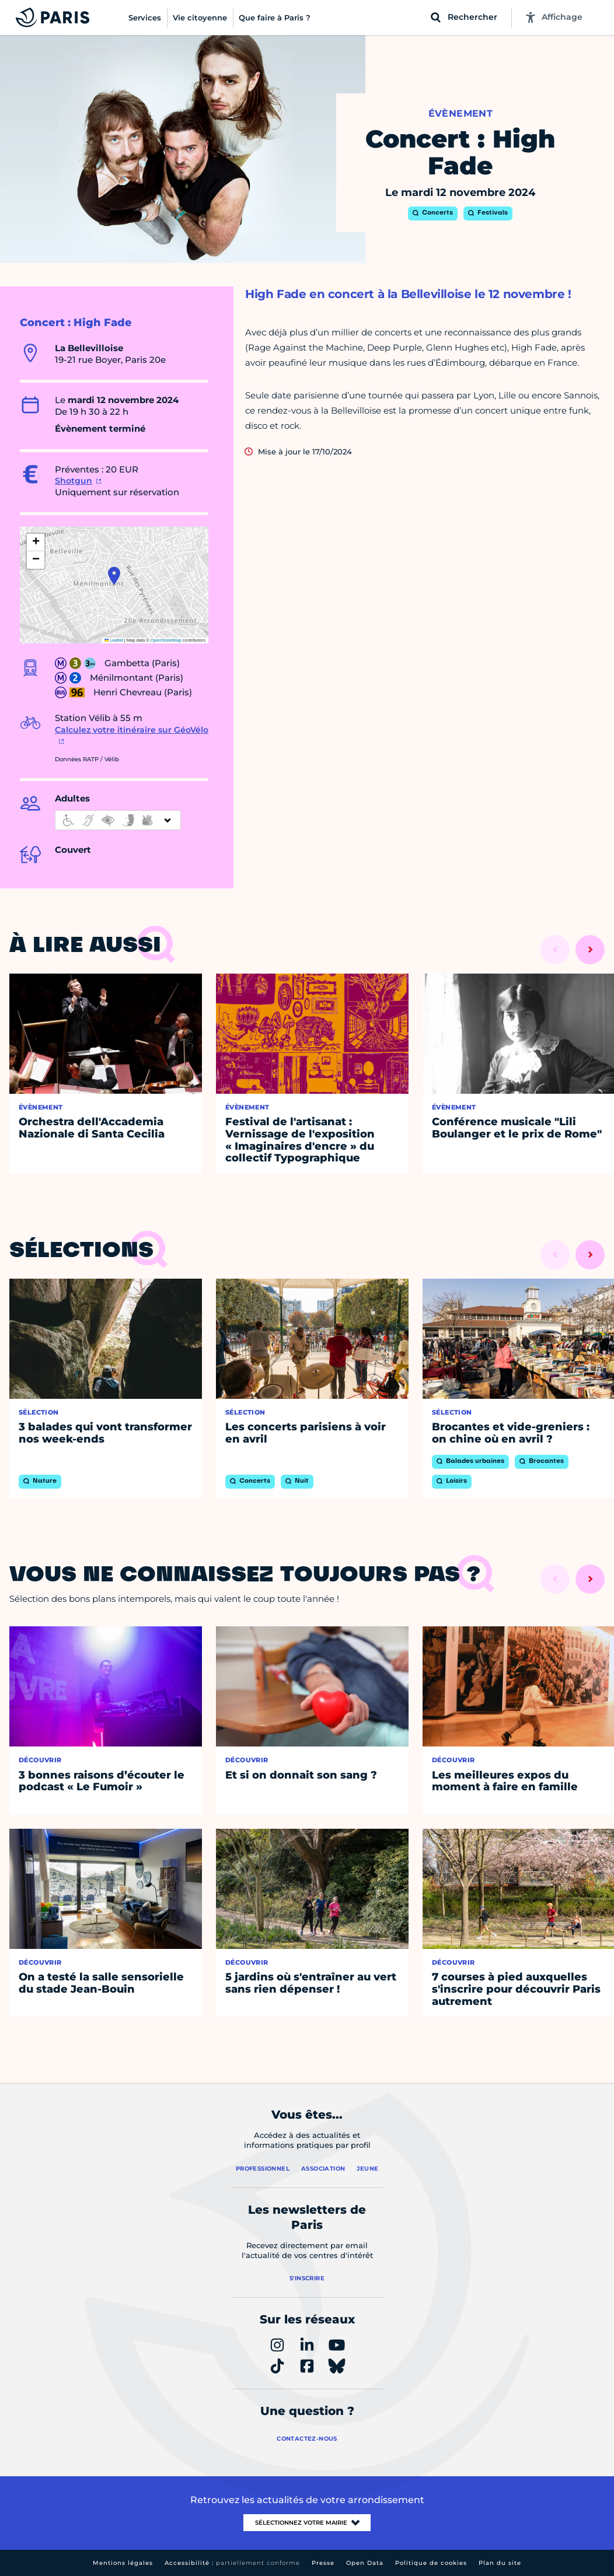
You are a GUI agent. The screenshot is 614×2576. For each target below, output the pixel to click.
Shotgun (73, 480)
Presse (323, 2563)
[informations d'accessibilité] (118, 820)
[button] (114, 575)
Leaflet (113, 640)
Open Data (364, 2563)
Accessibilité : (232, 2563)
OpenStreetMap (166, 640)
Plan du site (500, 2563)
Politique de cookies (431, 2563)
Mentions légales (123, 2563)
